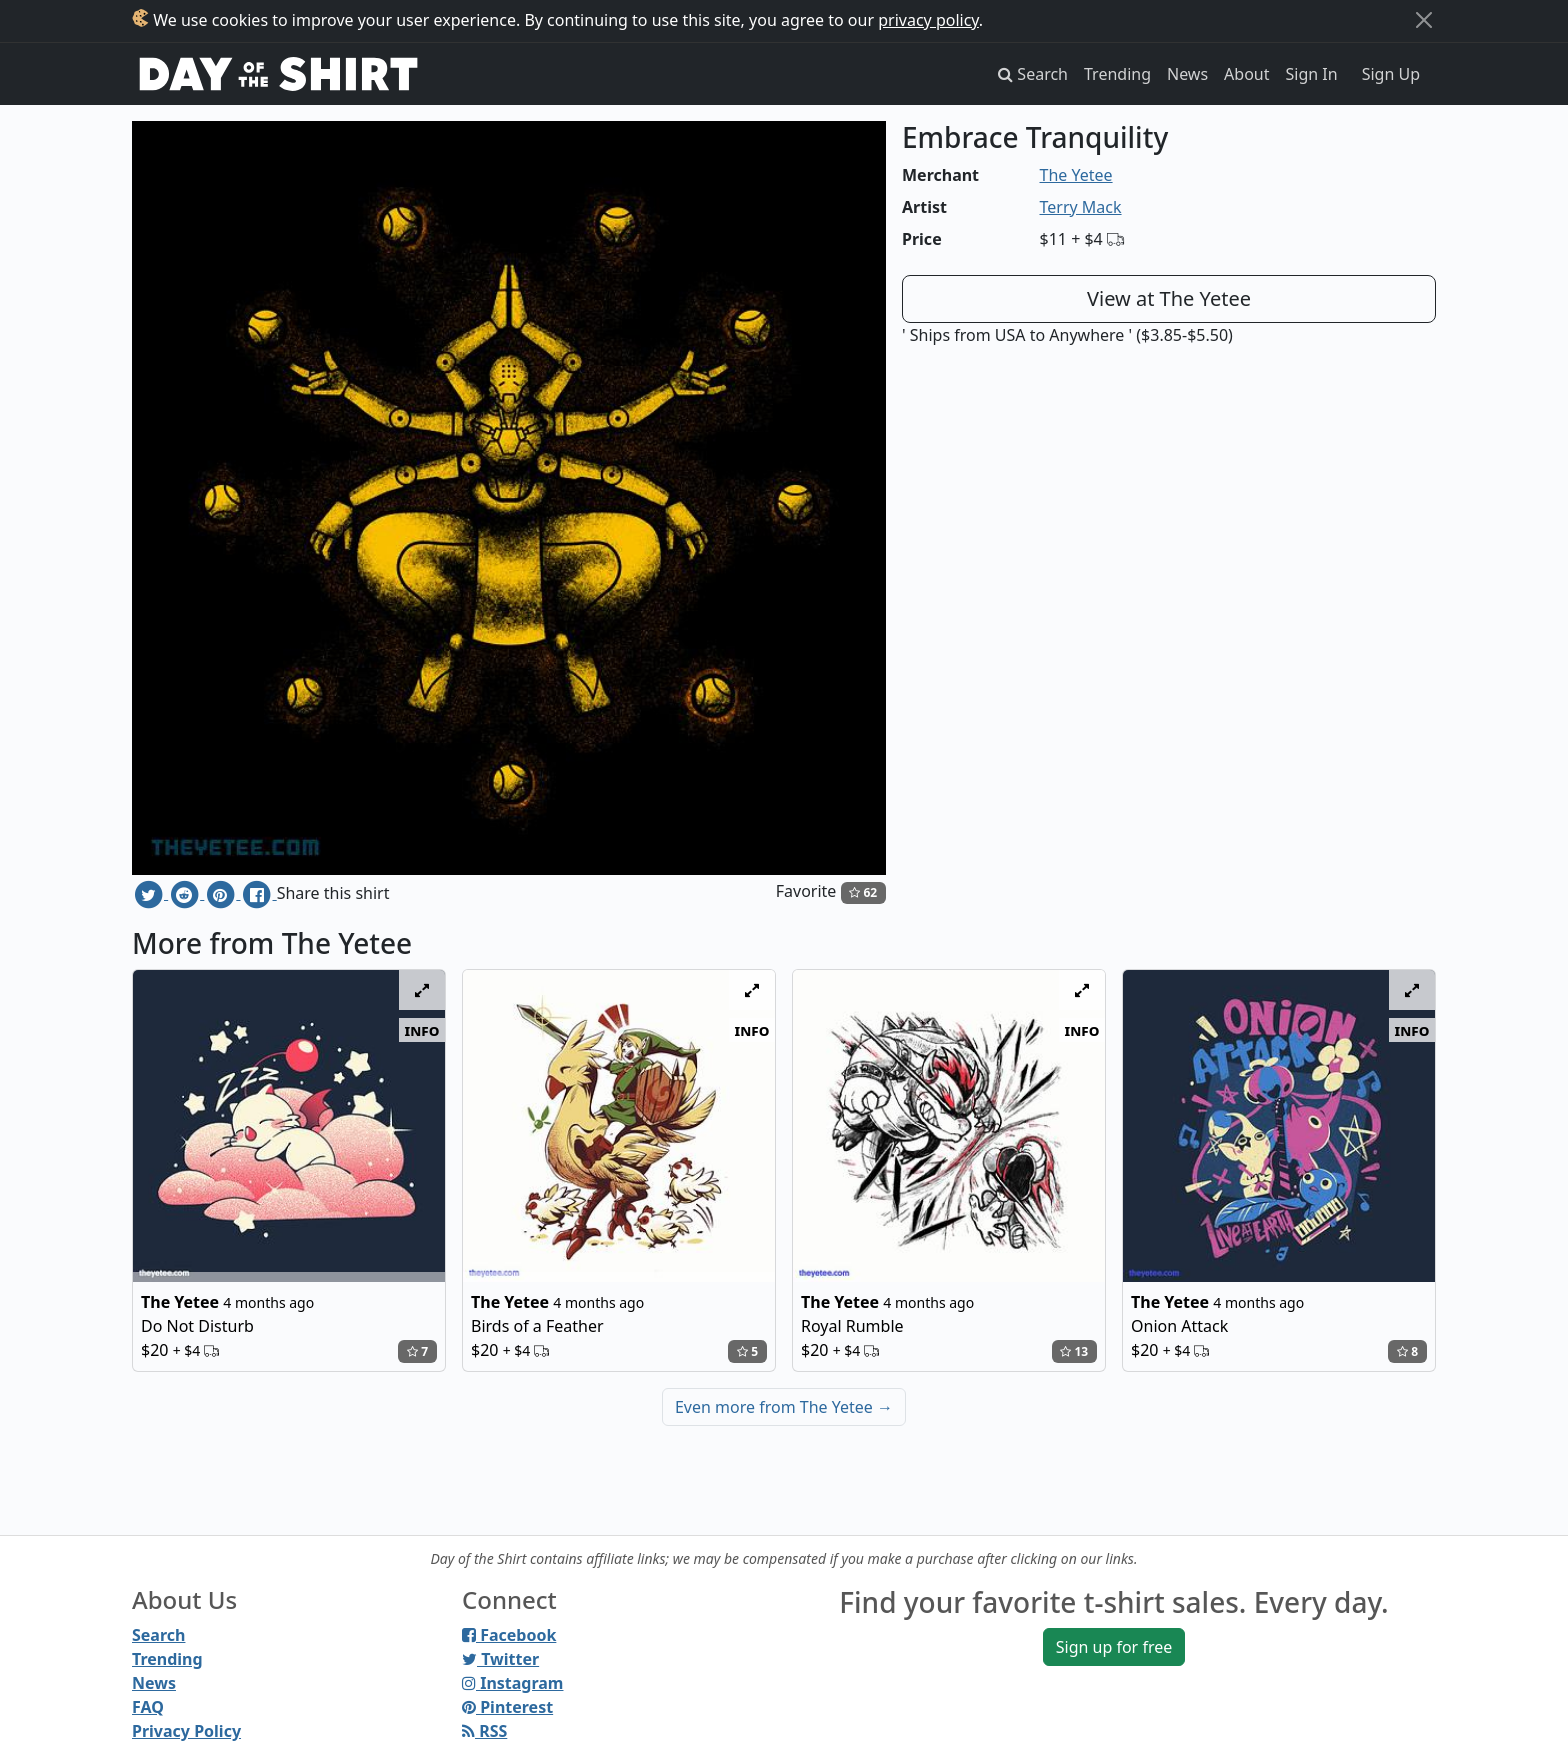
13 (1074, 1351)
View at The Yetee (1169, 298)
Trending (1117, 74)
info (422, 1030)
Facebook (509, 1635)
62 (863, 892)
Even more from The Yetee (784, 1407)
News (1187, 74)
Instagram (512, 1683)
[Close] (1424, 20)
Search (158, 1635)
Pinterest (507, 1707)
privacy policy (928, 20)
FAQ (148, 1707)
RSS (484, 1731)
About (1246, 74)
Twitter (500, 1659)
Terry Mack (1081, 207)
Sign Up (1391, 74)
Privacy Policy (186, 1731)
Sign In (1312, 74)
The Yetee (1076, 175)
